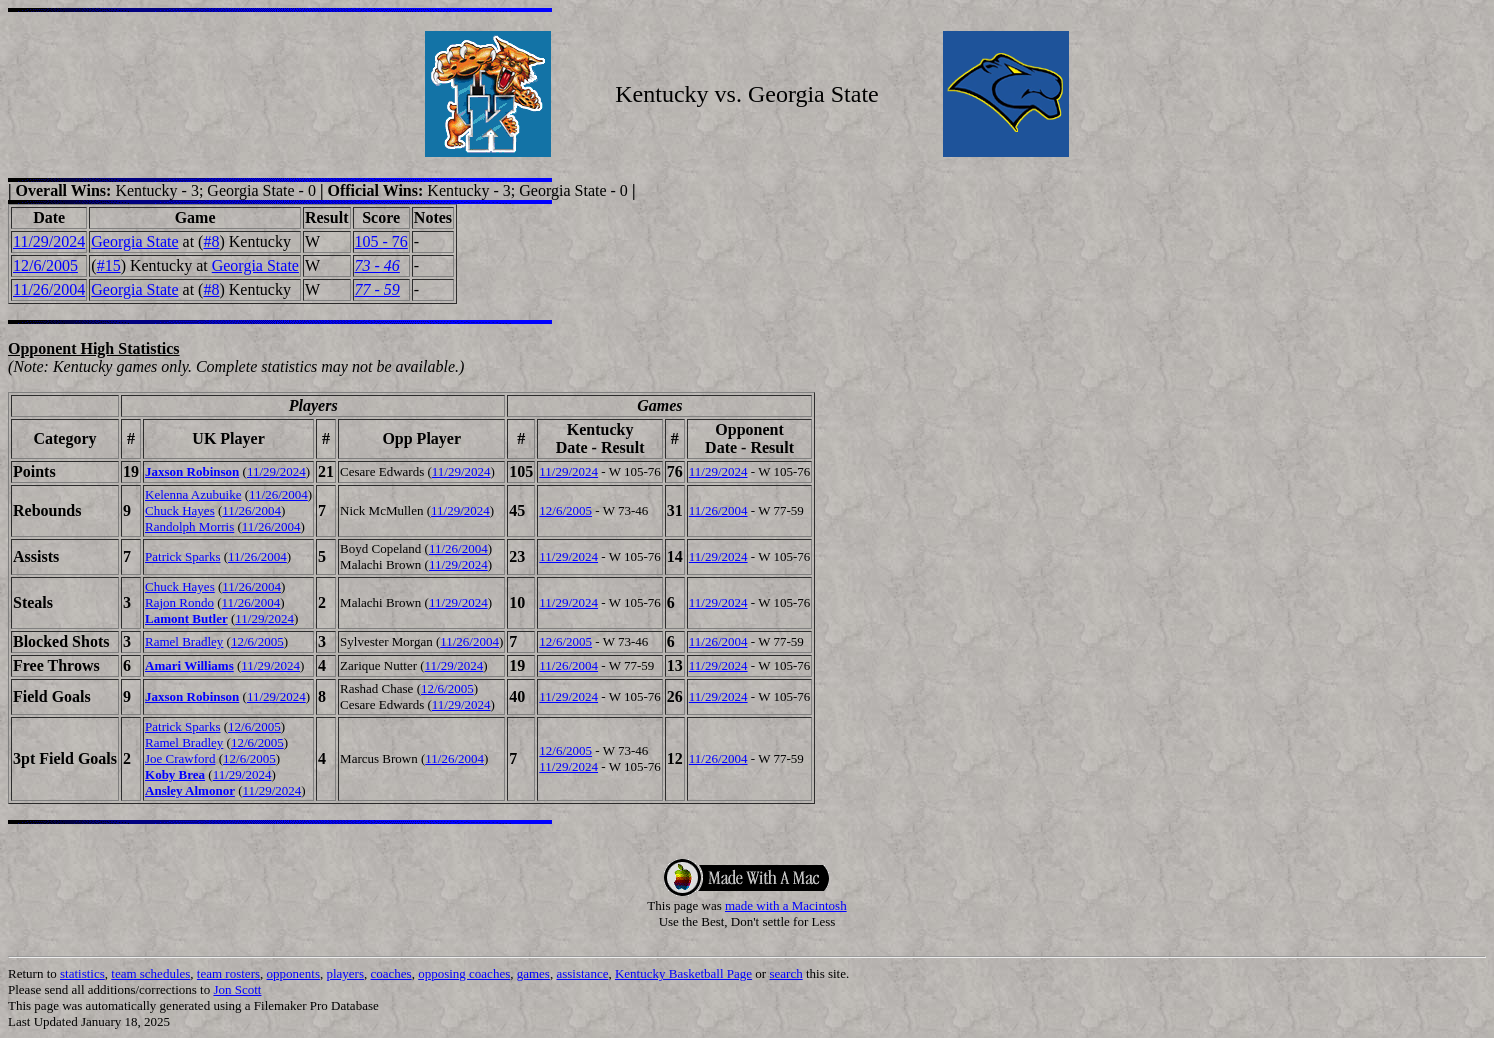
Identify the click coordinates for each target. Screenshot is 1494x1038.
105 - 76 (381, 241)
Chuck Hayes (180, 510)
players (345, 973)
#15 (109, 265)
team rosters (228, 973)
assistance (582, 973)
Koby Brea (175, 774)
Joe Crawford (180, 758)
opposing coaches (464, 973)
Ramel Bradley (184, 641)
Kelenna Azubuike (193, 494)
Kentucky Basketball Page (683, 973)
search (785, 973)
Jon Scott (237, 989)
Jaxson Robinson (192, 471)
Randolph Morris (189, 526)
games (533, 973)
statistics (82, 973)
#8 (211, 241)
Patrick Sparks (182, 556)
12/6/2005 (45, 265)
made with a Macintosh (786, 905)
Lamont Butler (186, 618)
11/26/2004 (49, 289)
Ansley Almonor (190, 790)
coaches (391, 973)
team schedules (150, 973)
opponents (293, 973)
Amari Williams (189, 665)
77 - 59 (377, 289)
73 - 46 (377, 265)
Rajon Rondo (179, 602)
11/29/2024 (49, 241)
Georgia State (134, 241)
